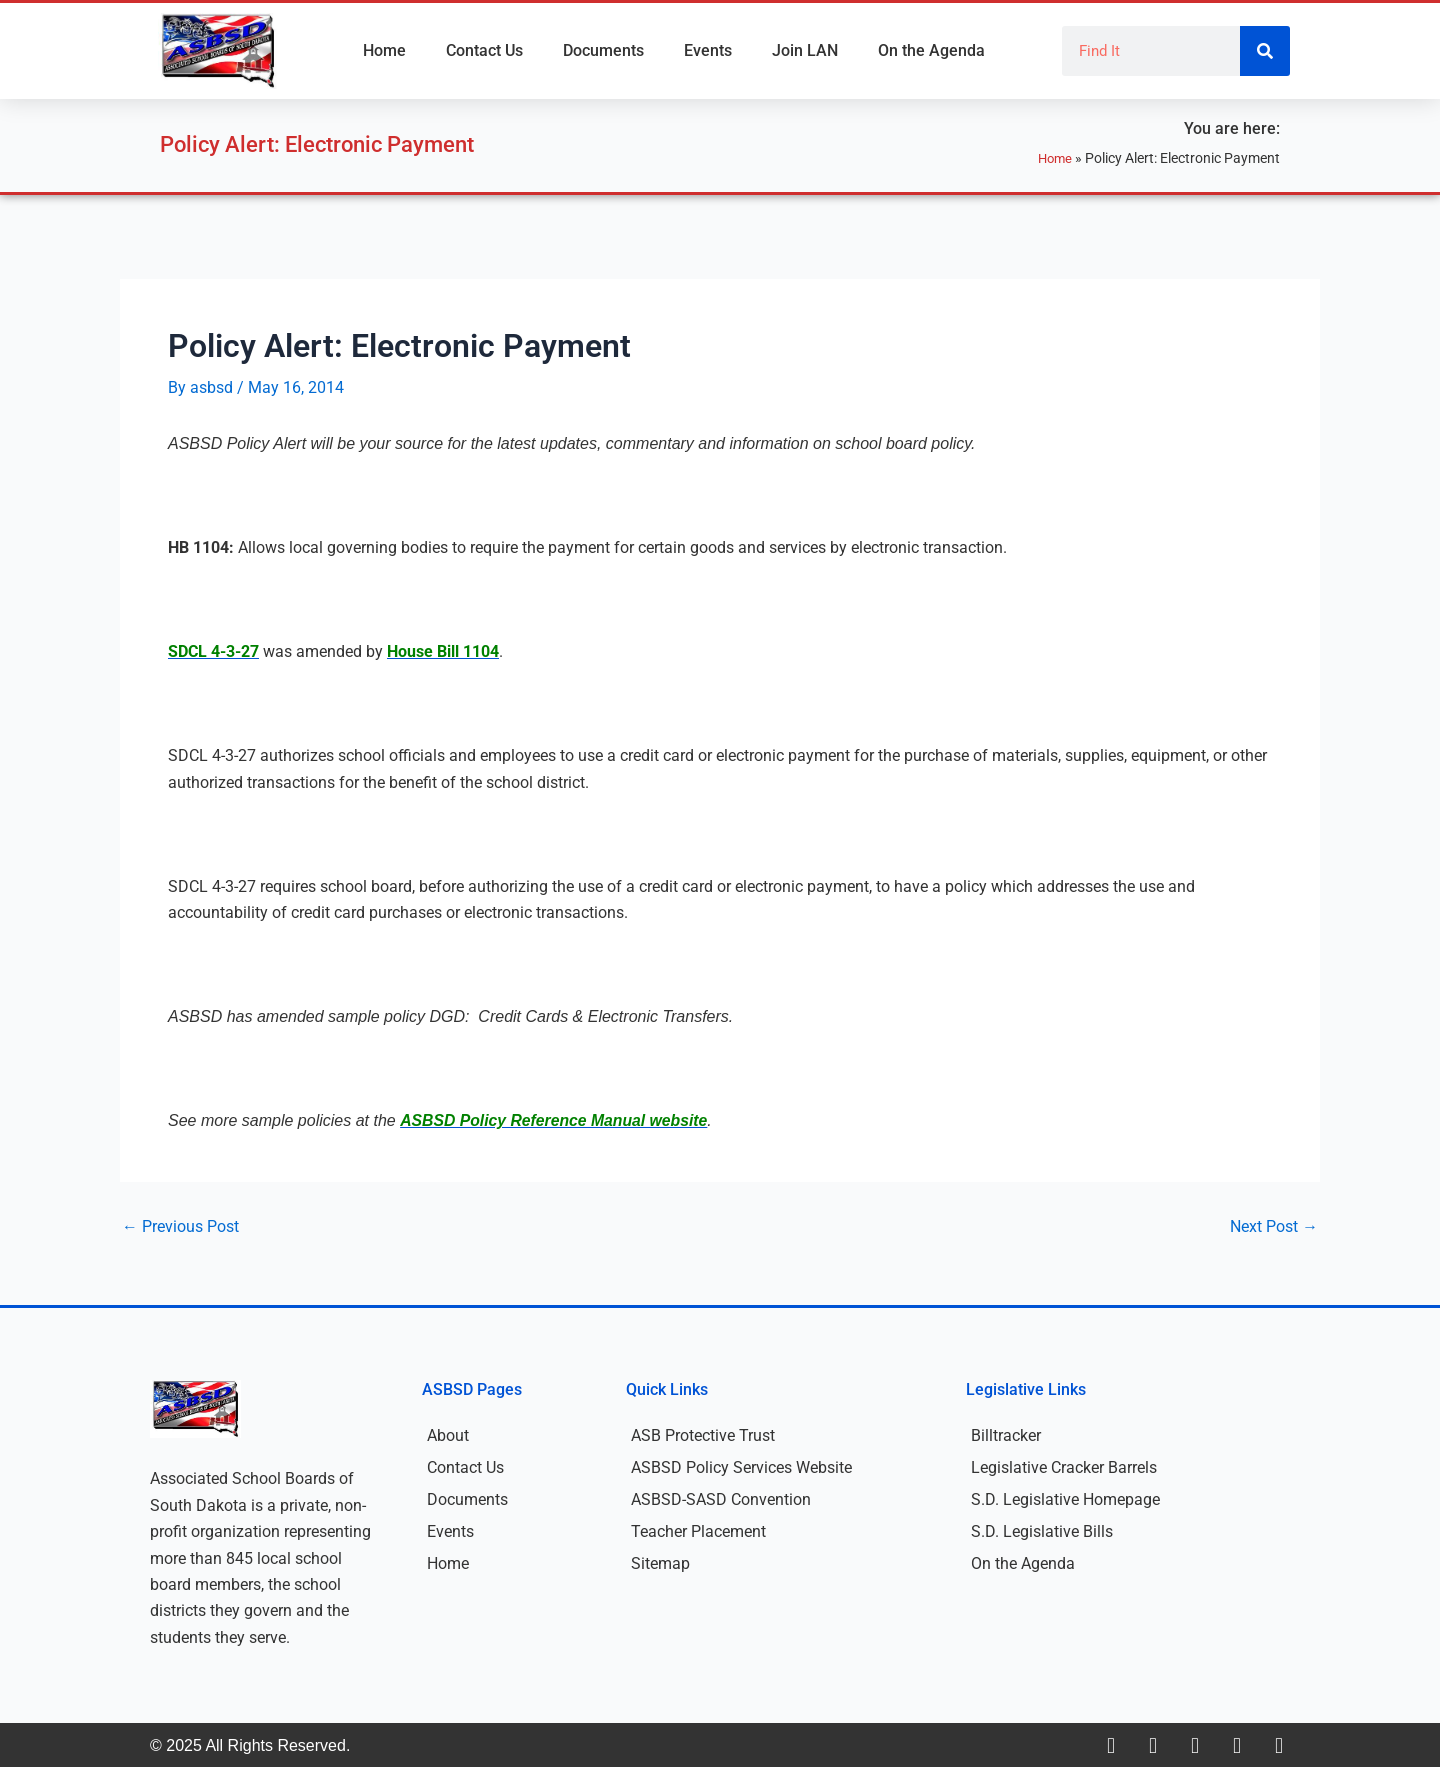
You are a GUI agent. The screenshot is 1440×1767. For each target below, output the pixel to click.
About (448, 1434)
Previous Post (180, 1226)
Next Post (1274, 1226)
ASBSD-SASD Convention (721, 1498)
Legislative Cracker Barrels (1064, 1466)
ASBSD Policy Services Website (741, 1466)
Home (384, 50)
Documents (603, 50)
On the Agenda (931, 50)
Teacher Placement (698, 1530)
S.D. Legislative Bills (1042, 1530)
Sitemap (660, 1562)
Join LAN (805, 50)
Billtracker (1006, 1434)
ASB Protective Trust (703, 1434)
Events (708, 50)
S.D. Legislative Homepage (1065, 1498)
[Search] (1265, 51)
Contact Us (484, 50)
